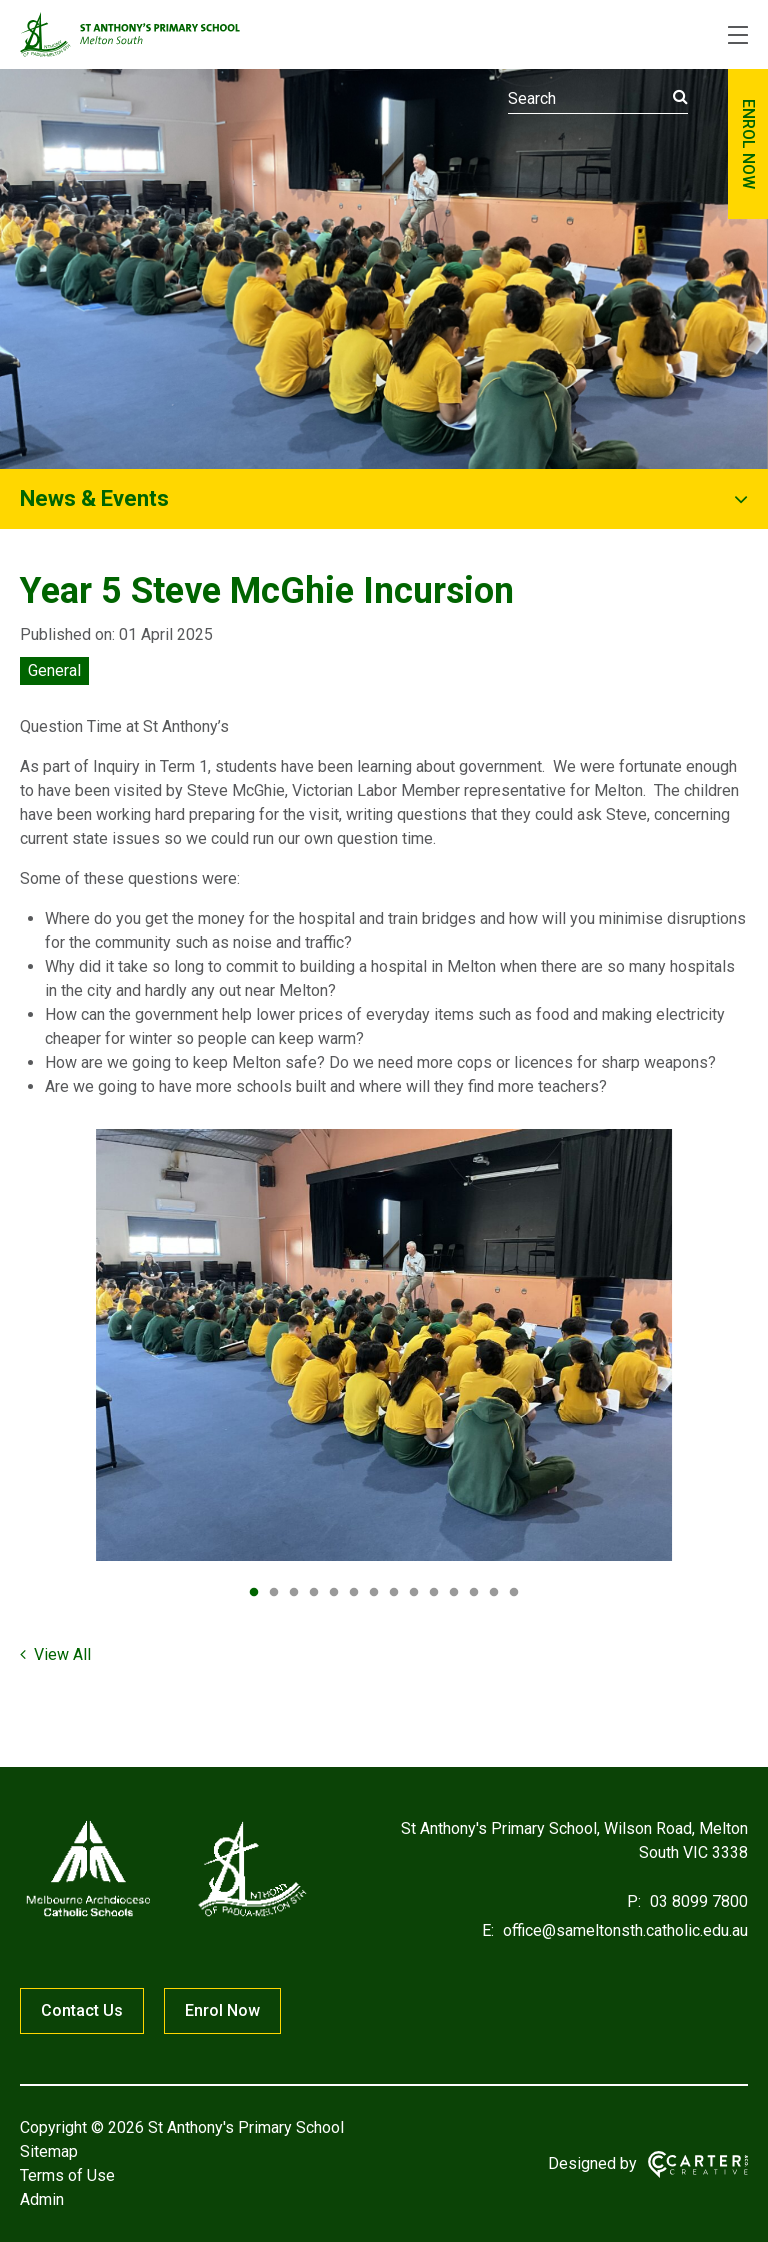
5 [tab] (334, 1593)
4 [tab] (314, 1593)
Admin (42, 2199)
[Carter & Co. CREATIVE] (698, 2164)
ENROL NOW (748, 144)
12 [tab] (474, 1593)
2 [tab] (274, 1593)
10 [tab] (434, 1593)
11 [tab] (454, 1593)
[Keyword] (598, 99)
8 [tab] (394, 1593)
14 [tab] (514, 1593)
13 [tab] (494, 1593)
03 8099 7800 (697, 1901)
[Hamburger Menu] (738, 35)
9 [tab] (414, 1593)
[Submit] (680, 97)
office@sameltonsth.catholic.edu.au (623, 1930)
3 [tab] (294, 1593)
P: (634, 1901)
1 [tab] (254, 1593)
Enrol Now (222, 2010)
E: (488, 1930)
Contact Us (82, 2010)
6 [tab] (354, 1593)
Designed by (592, 2163)
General (54, 670)
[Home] (165, 1916)
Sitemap (49, 2151)
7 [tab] (374, 1593)
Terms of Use (67, 2175)
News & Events (94, 498)
